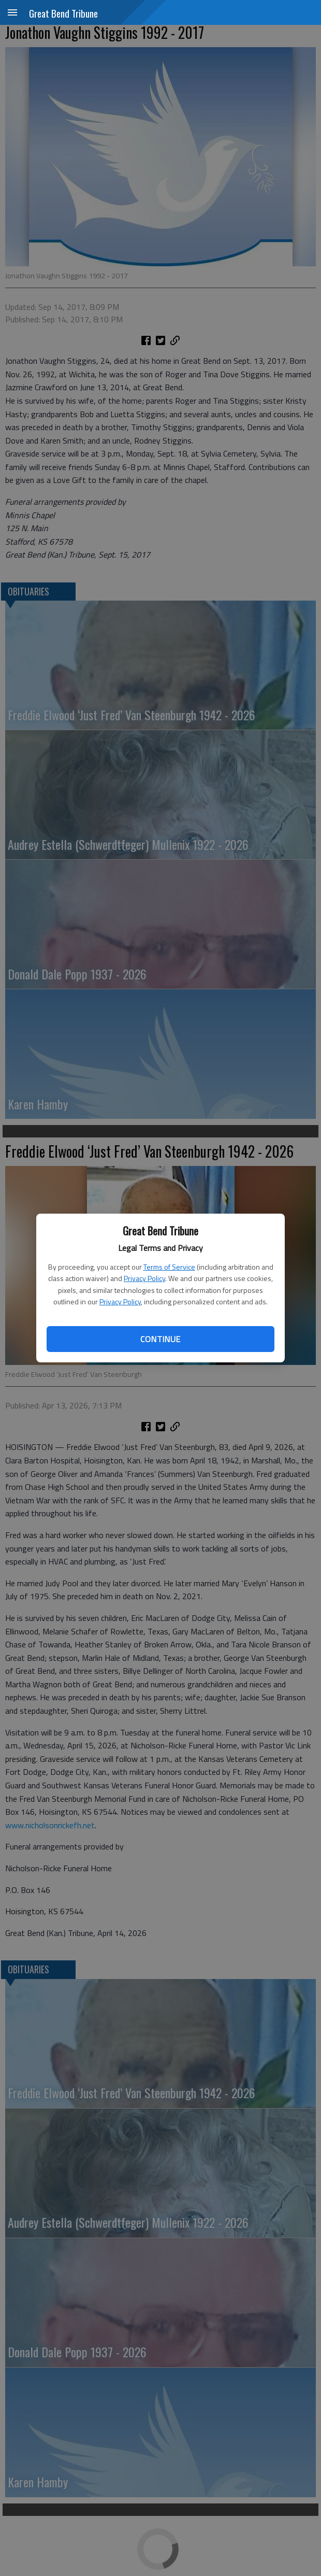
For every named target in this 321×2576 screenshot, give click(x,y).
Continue (160, 1339)
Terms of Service (169, 1266)
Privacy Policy (144, 1278)
